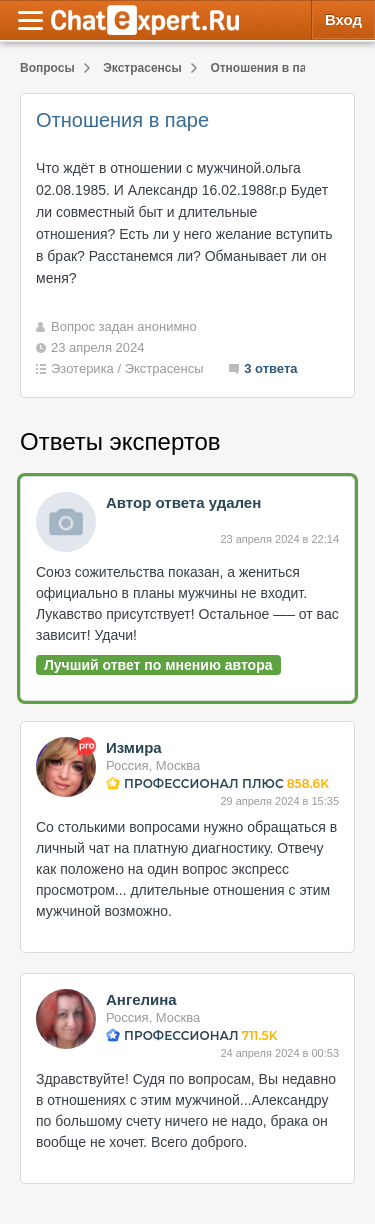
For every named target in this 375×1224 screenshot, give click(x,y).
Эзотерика (82, 368)
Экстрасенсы (164, 368)
